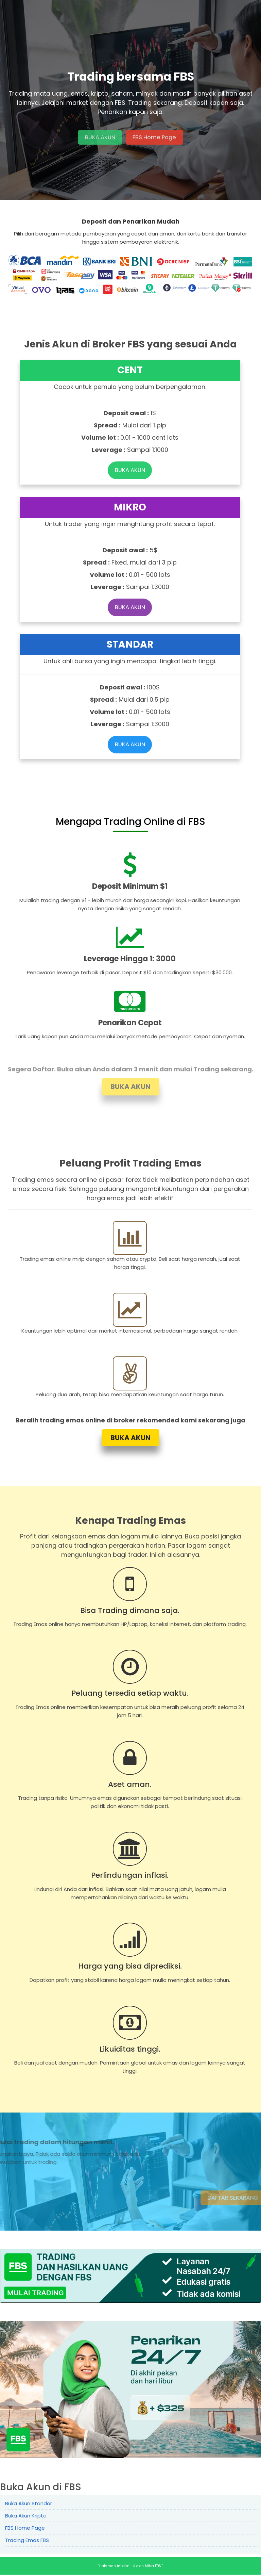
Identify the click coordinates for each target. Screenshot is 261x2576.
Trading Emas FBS (27, 2541)
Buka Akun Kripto (26, 2517)
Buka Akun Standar (28, 2504)
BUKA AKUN (98, 137)
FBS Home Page (155, 137)
